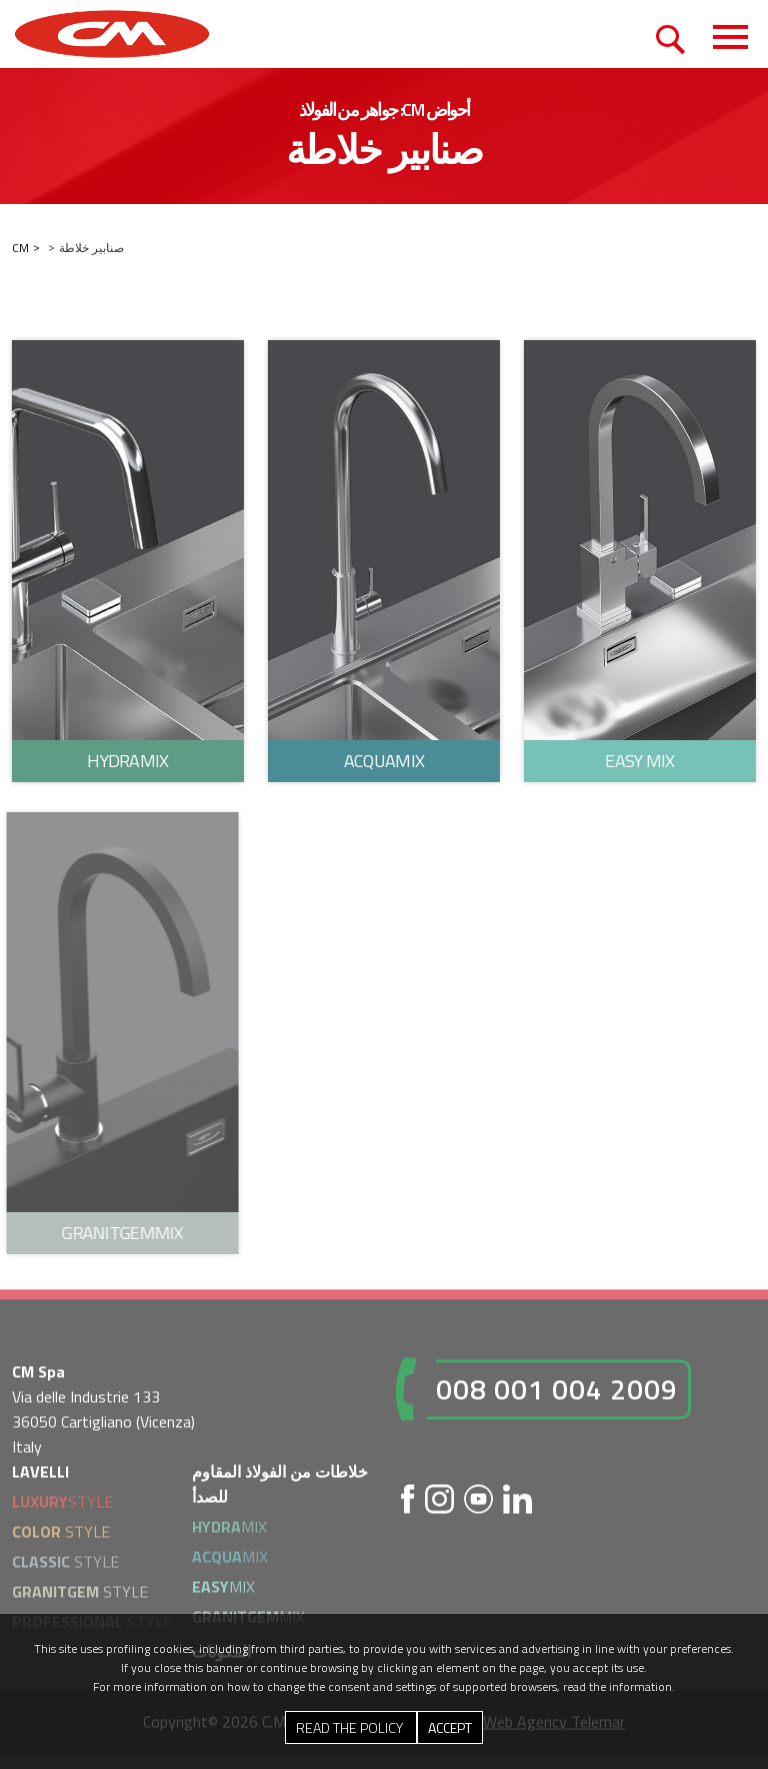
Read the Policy (351, 1727)
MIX (229, 1530)
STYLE (62, 1505)
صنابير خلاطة (91, 248)
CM (20, 248)
